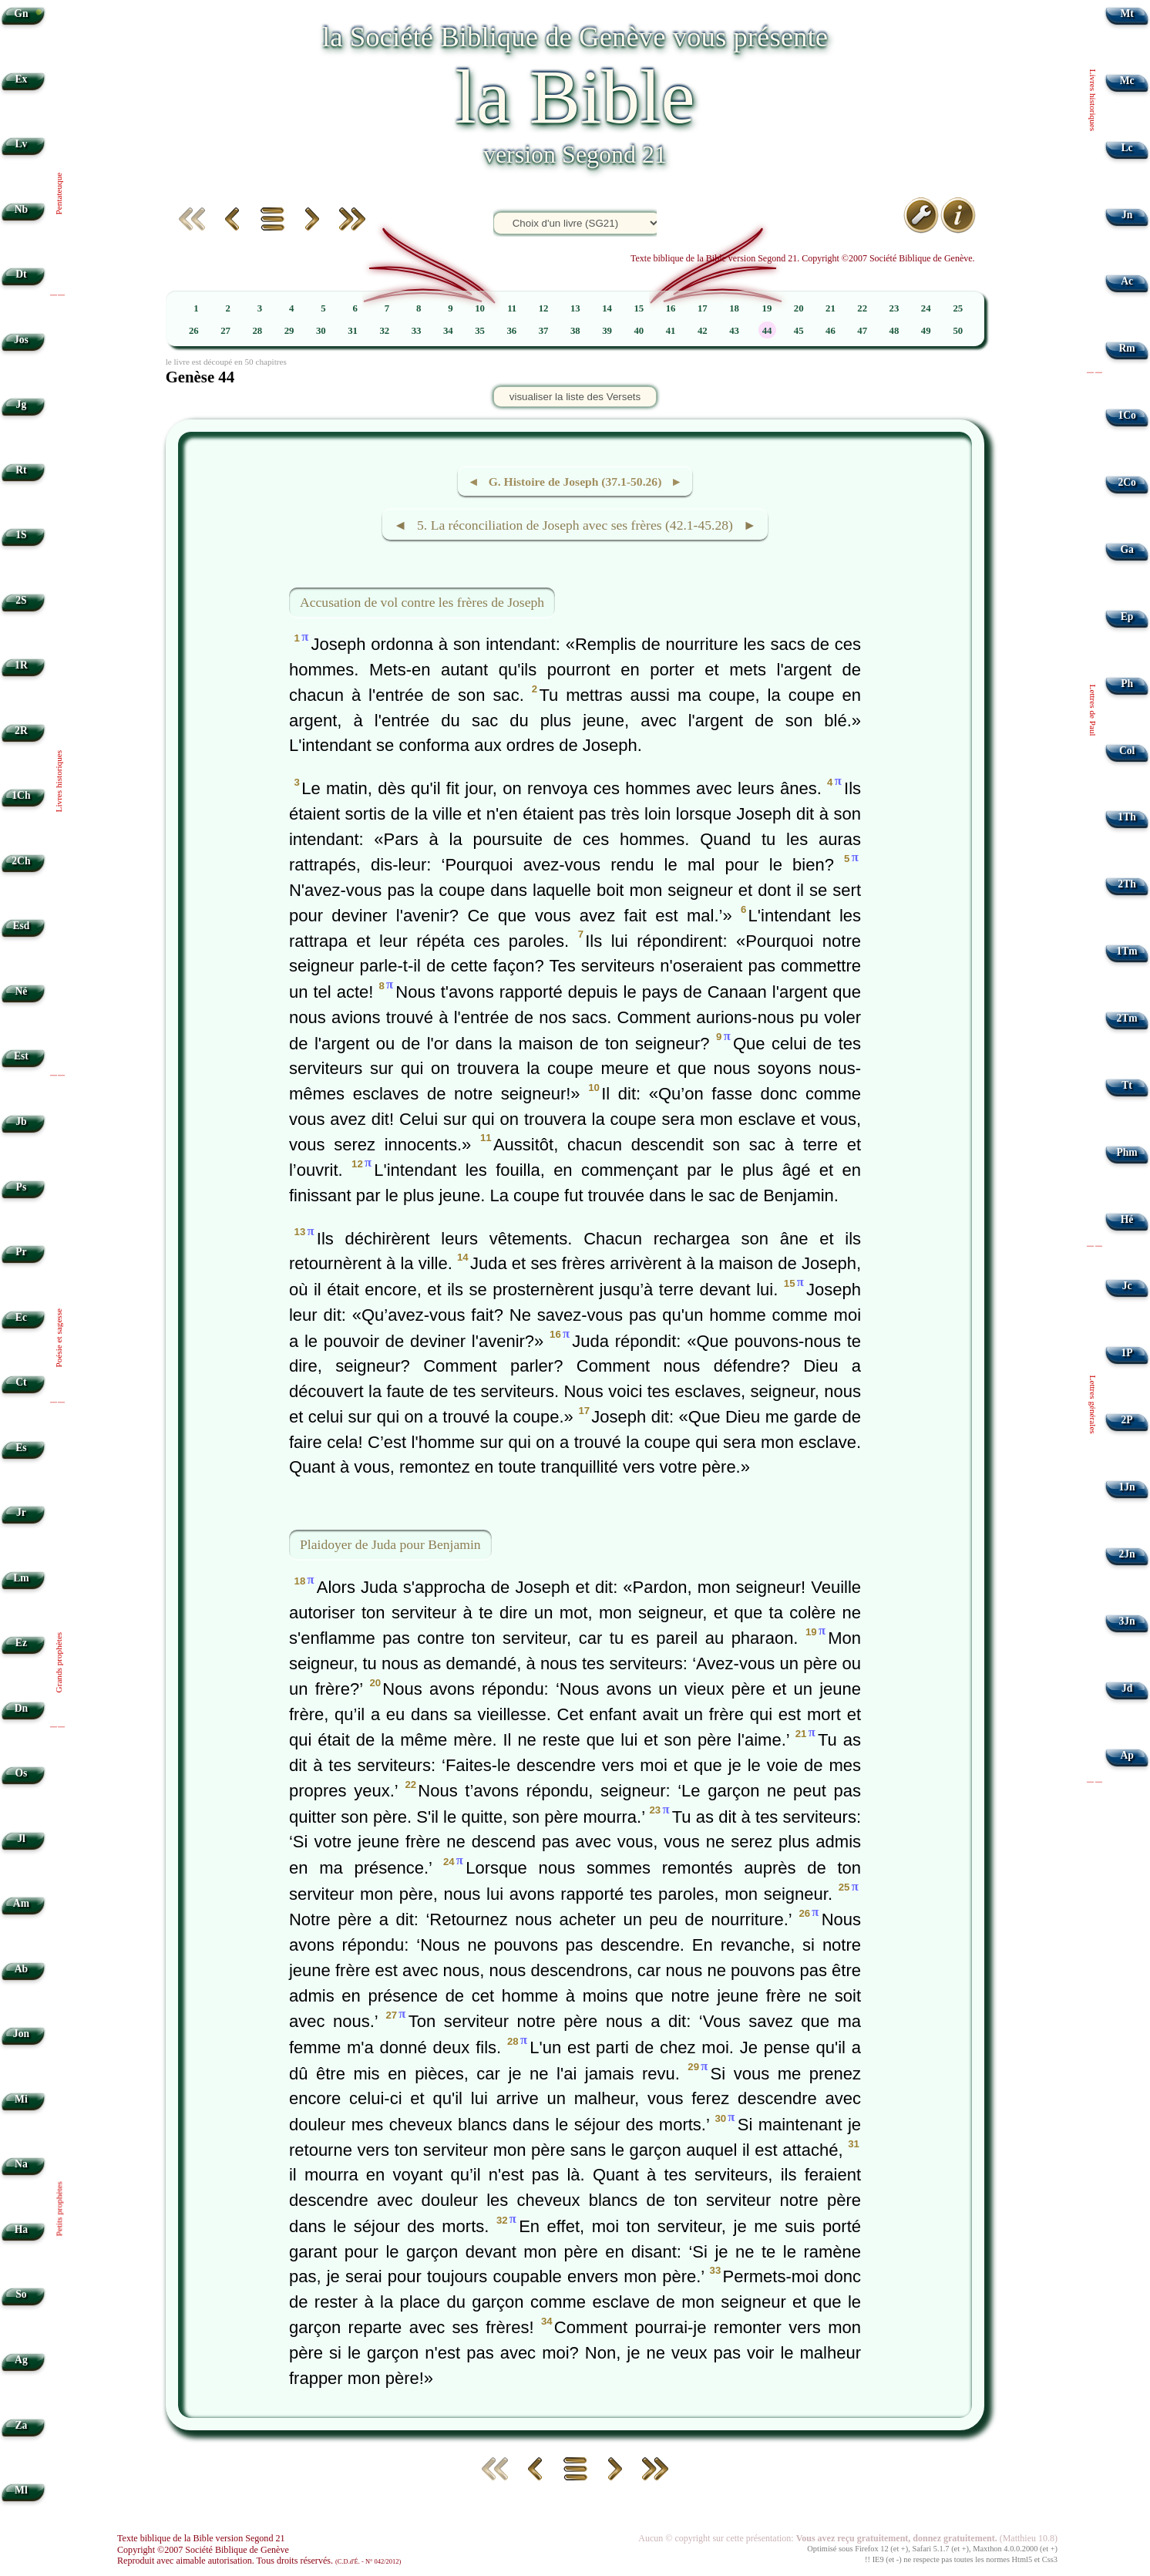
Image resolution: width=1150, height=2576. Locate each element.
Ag (21, 2360)
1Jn (1127, 1487)
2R (21, 730)
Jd (1126, 1688)
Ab (21, 1969)
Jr (21, 1512)
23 (894, 308)
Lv (21, 144)
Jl (21, 1838)
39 (607, 330)
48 (894, 330)
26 (194, 330)
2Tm (1126, 1018)
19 (767, 308)
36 (511, 330)
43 (734, 330)
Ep (1127, 616)
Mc (1127, 80)
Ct (20, 1382)
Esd (20, 925)
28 (257, 330)
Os (21, 1773)
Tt (1126, 1085)
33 (417, 330)
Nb (21, 209)
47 (862, 330)
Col (1127, 750)
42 (703, 330)
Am (21, 1903)
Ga (1126, 549)
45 (799, 330)
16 (671, 308)
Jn (1126, 215)
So (20, 2294)
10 (480, 308)
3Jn (1127, 1621)
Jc (1127, 1285)
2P (1127, 1420)
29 (289, 330)
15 (639, 308)
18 (734, 308)
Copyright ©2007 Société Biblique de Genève (203, 2549)
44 (767, 330)
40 (639, 330)
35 (480, 330)
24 (926, 308)
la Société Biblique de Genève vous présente (575, 36)
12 (544, 308)
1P (1127, 1353)
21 (831, 308)
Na (21, 2164)
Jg (21, 404)
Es (20, 1447)
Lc (1127, 147)
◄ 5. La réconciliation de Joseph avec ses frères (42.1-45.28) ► (574, 525)
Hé (1127, 1219)
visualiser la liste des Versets (575, 396)
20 (799, 308)
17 (703, 308)
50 (958, 330)
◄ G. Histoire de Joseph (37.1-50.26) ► (574, 481)
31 (353, 330)
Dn (21, 1708)
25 (958, 308)
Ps (21, 1187)
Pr (20, 1252)
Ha (21, 2229)
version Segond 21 (575, 154)
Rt (20, 470)
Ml (21, 2490)
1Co (1126, 415)
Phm (1126, 1152)
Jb (20, 1121)
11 (511, 308)
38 (575, 330)
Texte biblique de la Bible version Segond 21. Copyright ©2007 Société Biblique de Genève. (802, 258)
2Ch (21, 861)
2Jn (1127, 1554)
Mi (21, 2099)
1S (20, 534)
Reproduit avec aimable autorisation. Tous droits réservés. (259, 2560)
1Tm (1126, 951)
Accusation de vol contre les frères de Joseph (422, 602)
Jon (21, 2033)
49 (926, 330)
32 (384, 330)
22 (862, 308)
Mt (1126, 13)
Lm (21, 1578)
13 (575, 308)
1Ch (21, 795)
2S (20, 600)
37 (544, 330)
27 (225, 330)
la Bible (574, 97)
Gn (21, 13)
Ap (1126, 1755)
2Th (1126, 884)
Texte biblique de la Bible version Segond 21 (201, 2538)
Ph (1127, 683)
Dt (20, 274)
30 (321, 330)
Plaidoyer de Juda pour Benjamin (390, 1544)
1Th (1126, 817)
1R (21, 665)
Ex (21, 79)
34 (448, 330)
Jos (21, 339)
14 (607, 308)
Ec (21, 1317)
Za (21, 2425)
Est (21, 1056)
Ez (21, 1642)
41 (671, 330)
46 (831, 330)
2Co (1126, 482)
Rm (1127, 348)
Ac (1127, 281)
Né (21, 991)
